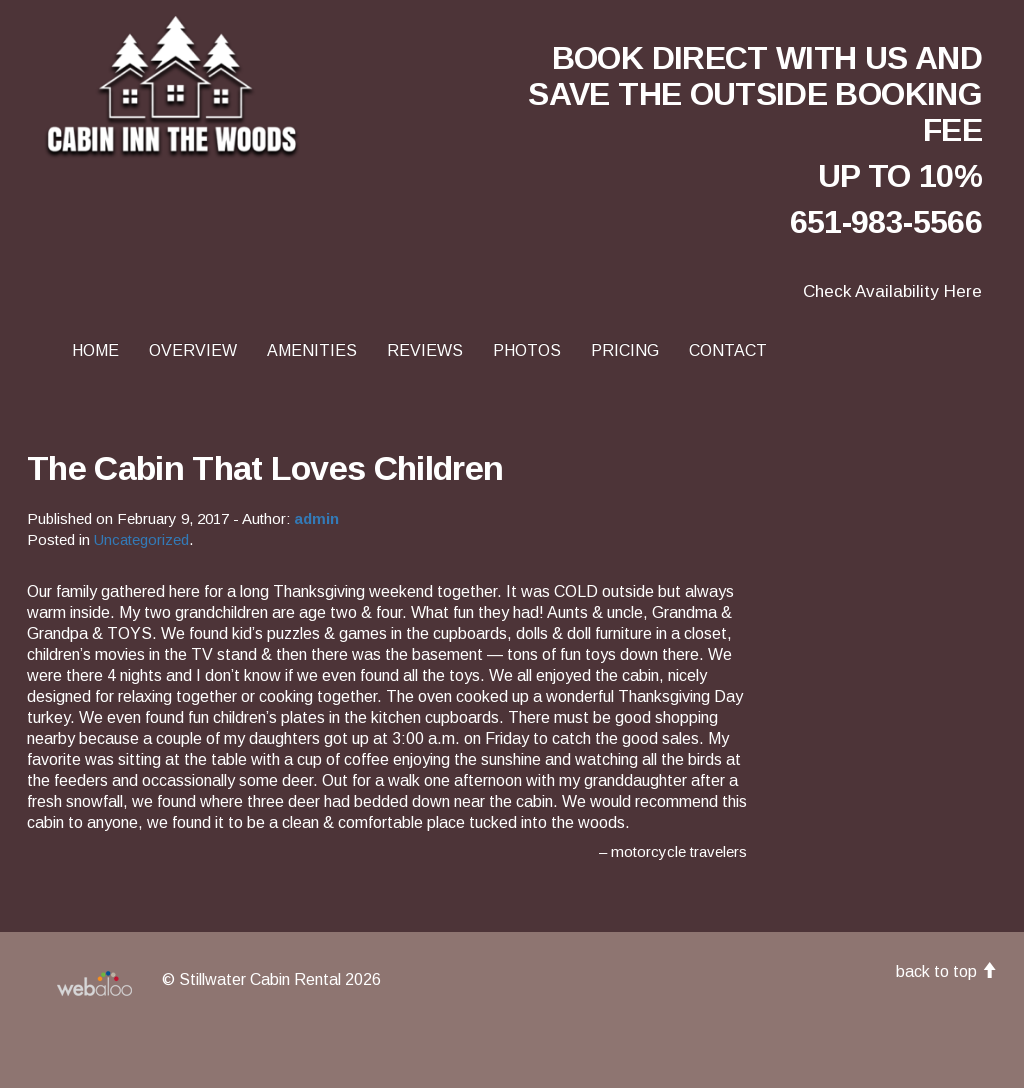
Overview (193, 350)
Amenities (312, 350)
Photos (527, 350)
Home (95, 350)
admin (316, 518)
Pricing (625, 350)
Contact (728, 350)
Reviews (425, 350)
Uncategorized (141, 539)
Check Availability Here (892, 291)
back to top (946, 971)
